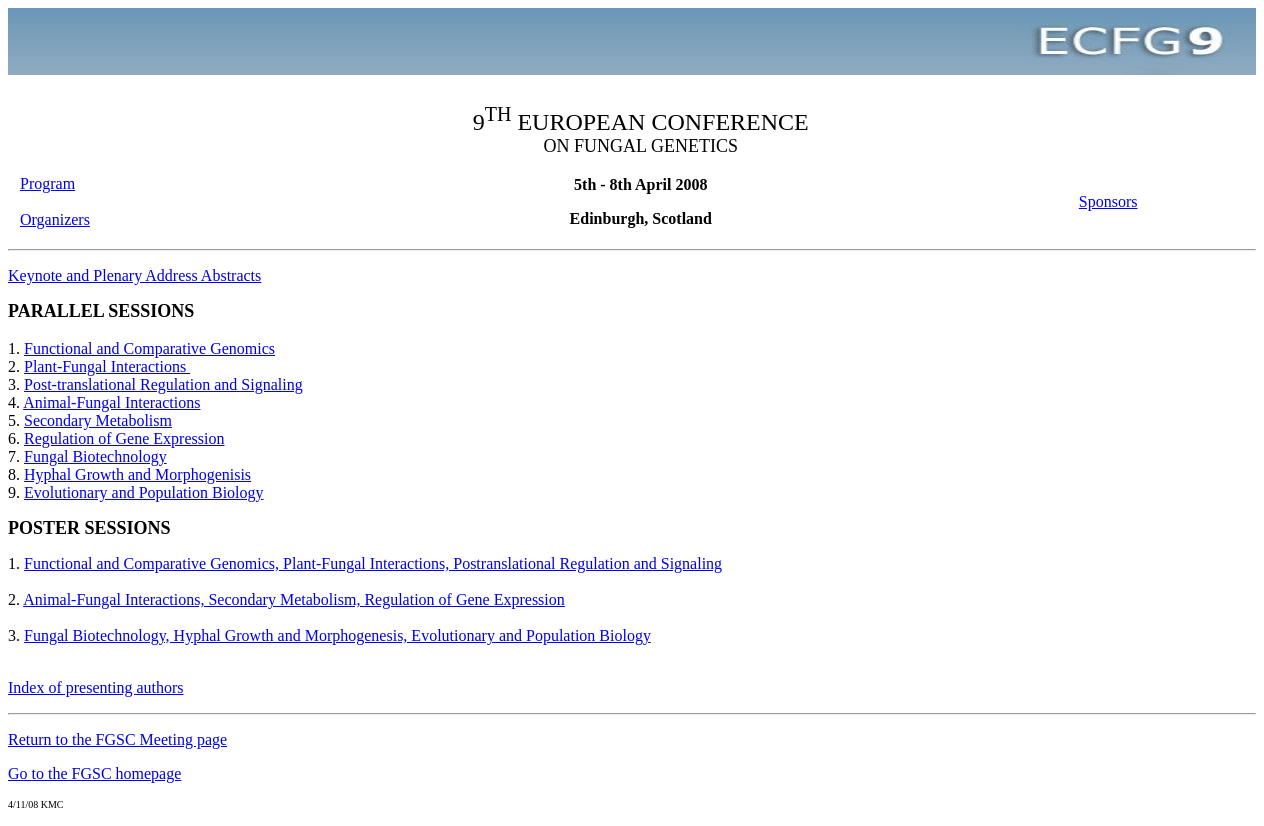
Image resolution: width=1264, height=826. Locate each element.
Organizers (55, 219)
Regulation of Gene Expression (124, 438)
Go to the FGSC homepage (94, 773)
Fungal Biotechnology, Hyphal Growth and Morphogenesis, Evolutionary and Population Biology (337, 635)
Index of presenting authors (96, 687)
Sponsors (1108, 201)
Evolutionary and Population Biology (144, 492)
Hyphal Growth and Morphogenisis (137, 474)
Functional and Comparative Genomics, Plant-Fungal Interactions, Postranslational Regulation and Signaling (373, 563)
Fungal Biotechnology (95, 456)
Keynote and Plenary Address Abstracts (134, 275)
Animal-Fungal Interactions (111, 402)
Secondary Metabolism (98, 420)
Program (47, 183)
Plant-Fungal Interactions (107, 366)
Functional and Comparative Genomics (149, 348)
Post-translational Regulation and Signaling (163, 384)
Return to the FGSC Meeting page (117, 739)
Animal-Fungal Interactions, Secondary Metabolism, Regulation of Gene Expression (294, 599)
